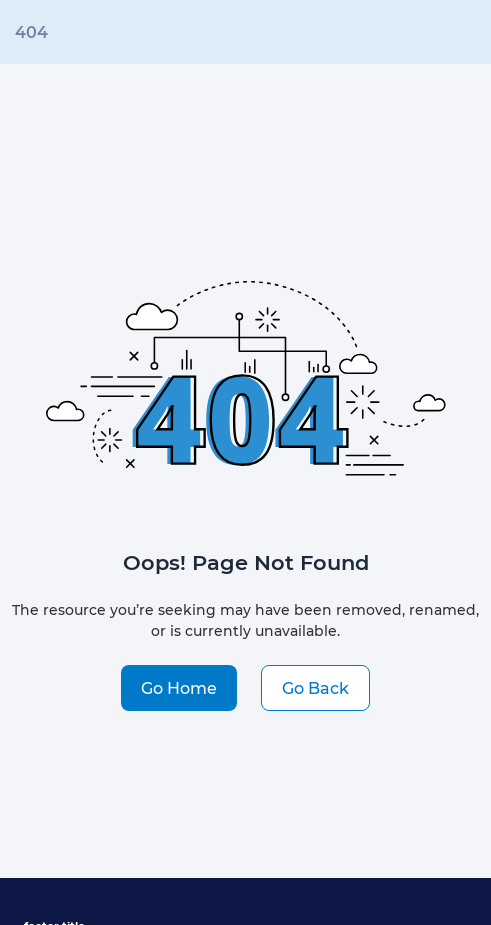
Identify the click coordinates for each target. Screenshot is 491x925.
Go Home (179, 687)
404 (31, 31)
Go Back (315, 687)
